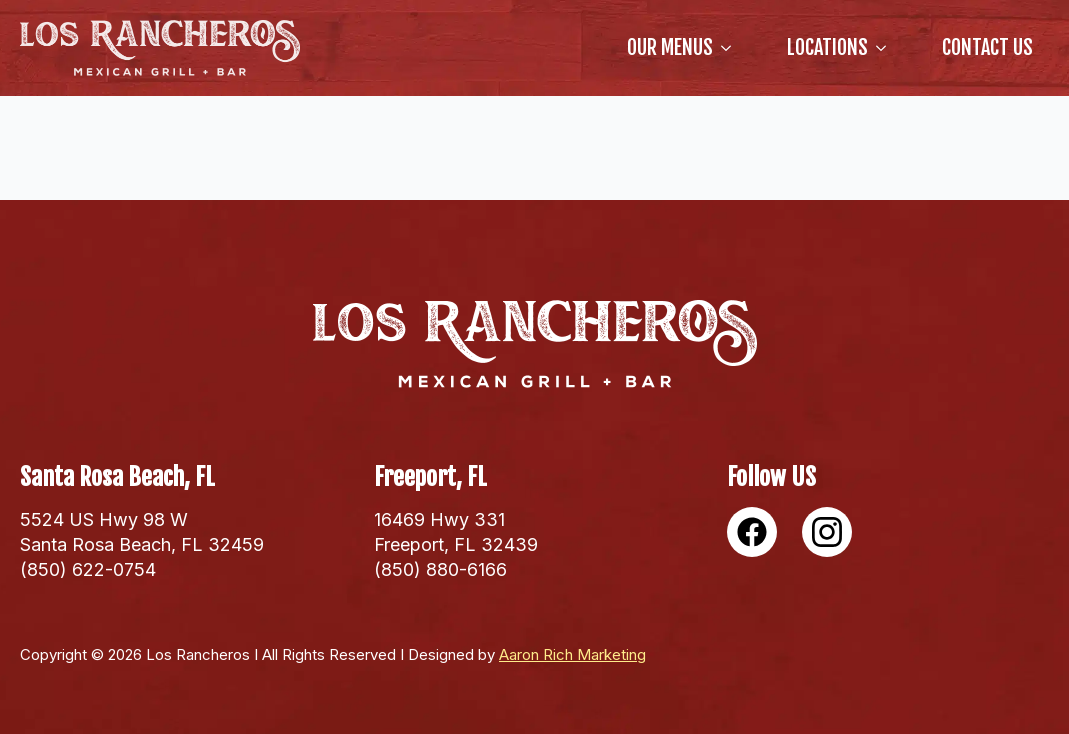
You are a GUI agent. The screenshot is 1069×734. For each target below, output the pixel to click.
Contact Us (987, 47)
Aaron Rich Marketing (572, 654)
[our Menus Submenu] (730, 48)
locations (827, 47)
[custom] (752, 532)
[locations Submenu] (885, 48)
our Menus (670, 47)
